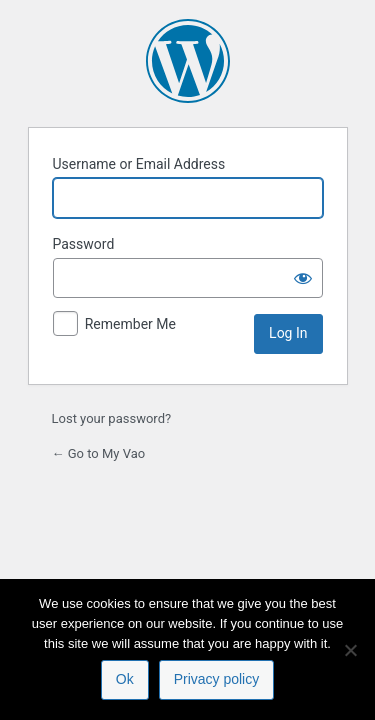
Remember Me (130, 324)
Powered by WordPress (188, 61)
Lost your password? (112, 418)
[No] (350, 650)
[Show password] (303, 278)
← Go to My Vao (99, 453)
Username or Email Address (139, 164)
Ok (125, 679)
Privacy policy (217, 679)
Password (84, 244)
